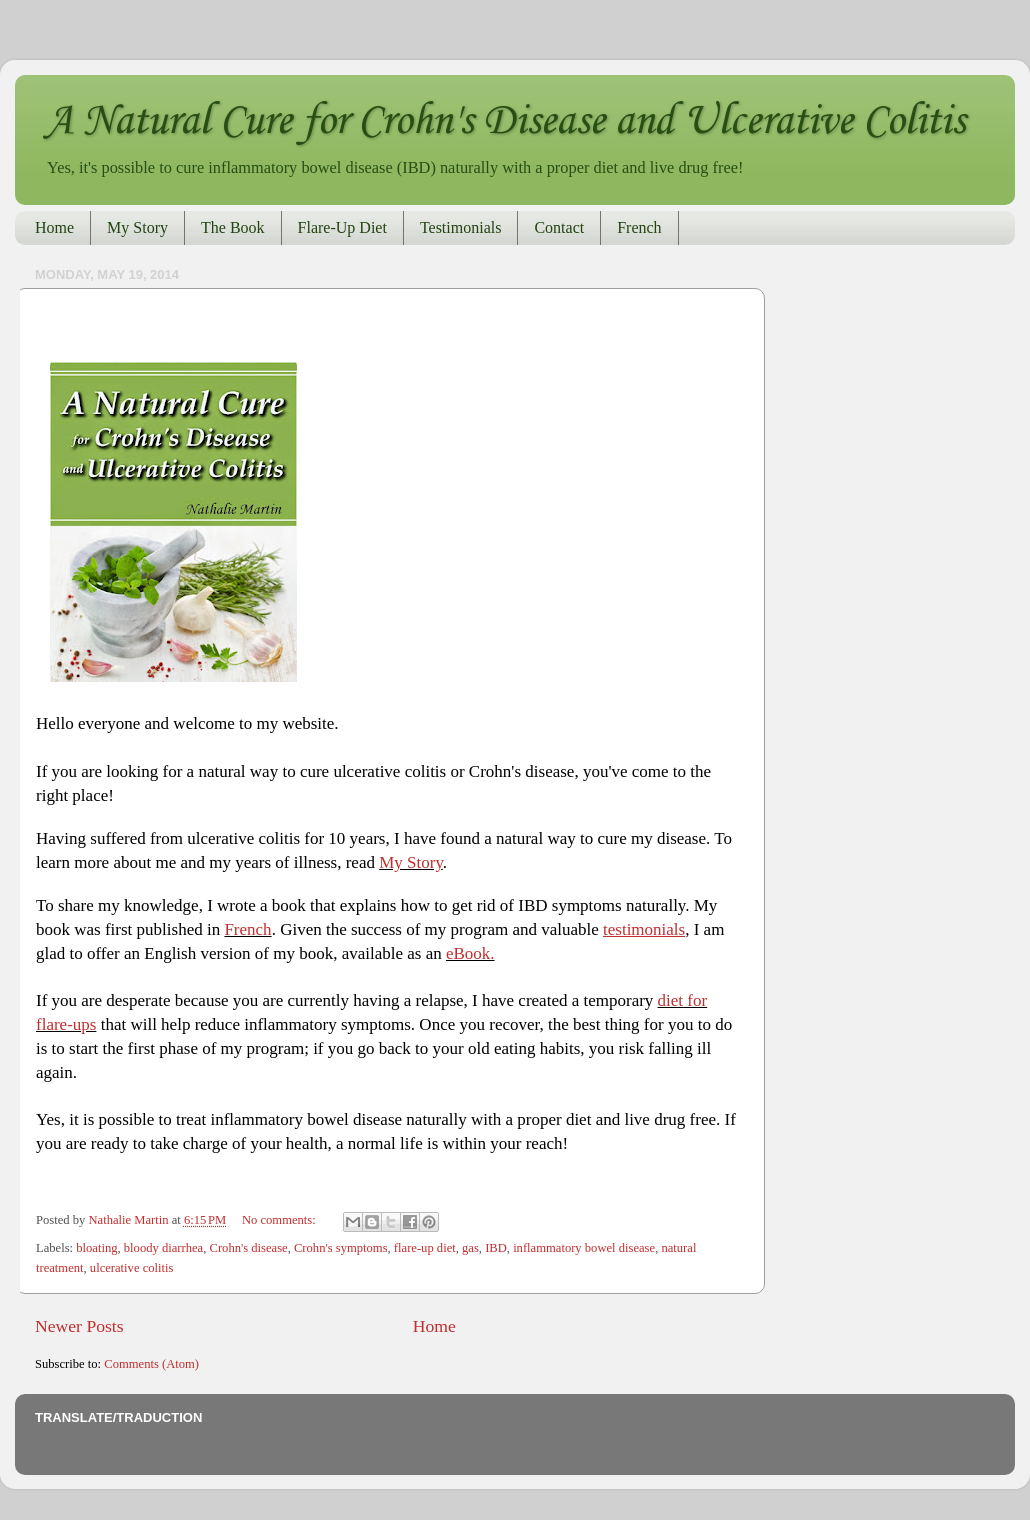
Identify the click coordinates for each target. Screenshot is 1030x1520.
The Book (233, 227)
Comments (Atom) (151, 1364)
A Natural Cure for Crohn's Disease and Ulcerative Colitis (505, 122)
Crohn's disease (248, 1248)
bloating (96, 1248)
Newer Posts (79, 1326)
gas (470, 1248)
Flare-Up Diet (342, 227)
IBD (496, 1248)
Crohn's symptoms (341, 1248)
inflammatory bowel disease (584, 1248)
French (639, 227)
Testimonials (461, 227)
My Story (137, 227)
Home (54, 227)
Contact (559, 227)
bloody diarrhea (163, 1248)
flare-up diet (425, 1248)
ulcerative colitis (132, 1268)
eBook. (470, 953)
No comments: (280, 1220)
